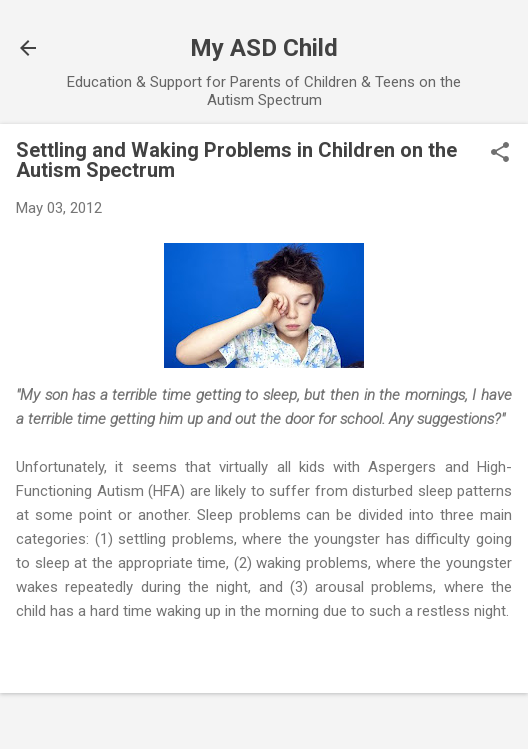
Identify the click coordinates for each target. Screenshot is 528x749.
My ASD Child (264, 48)
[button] (500, 154)
